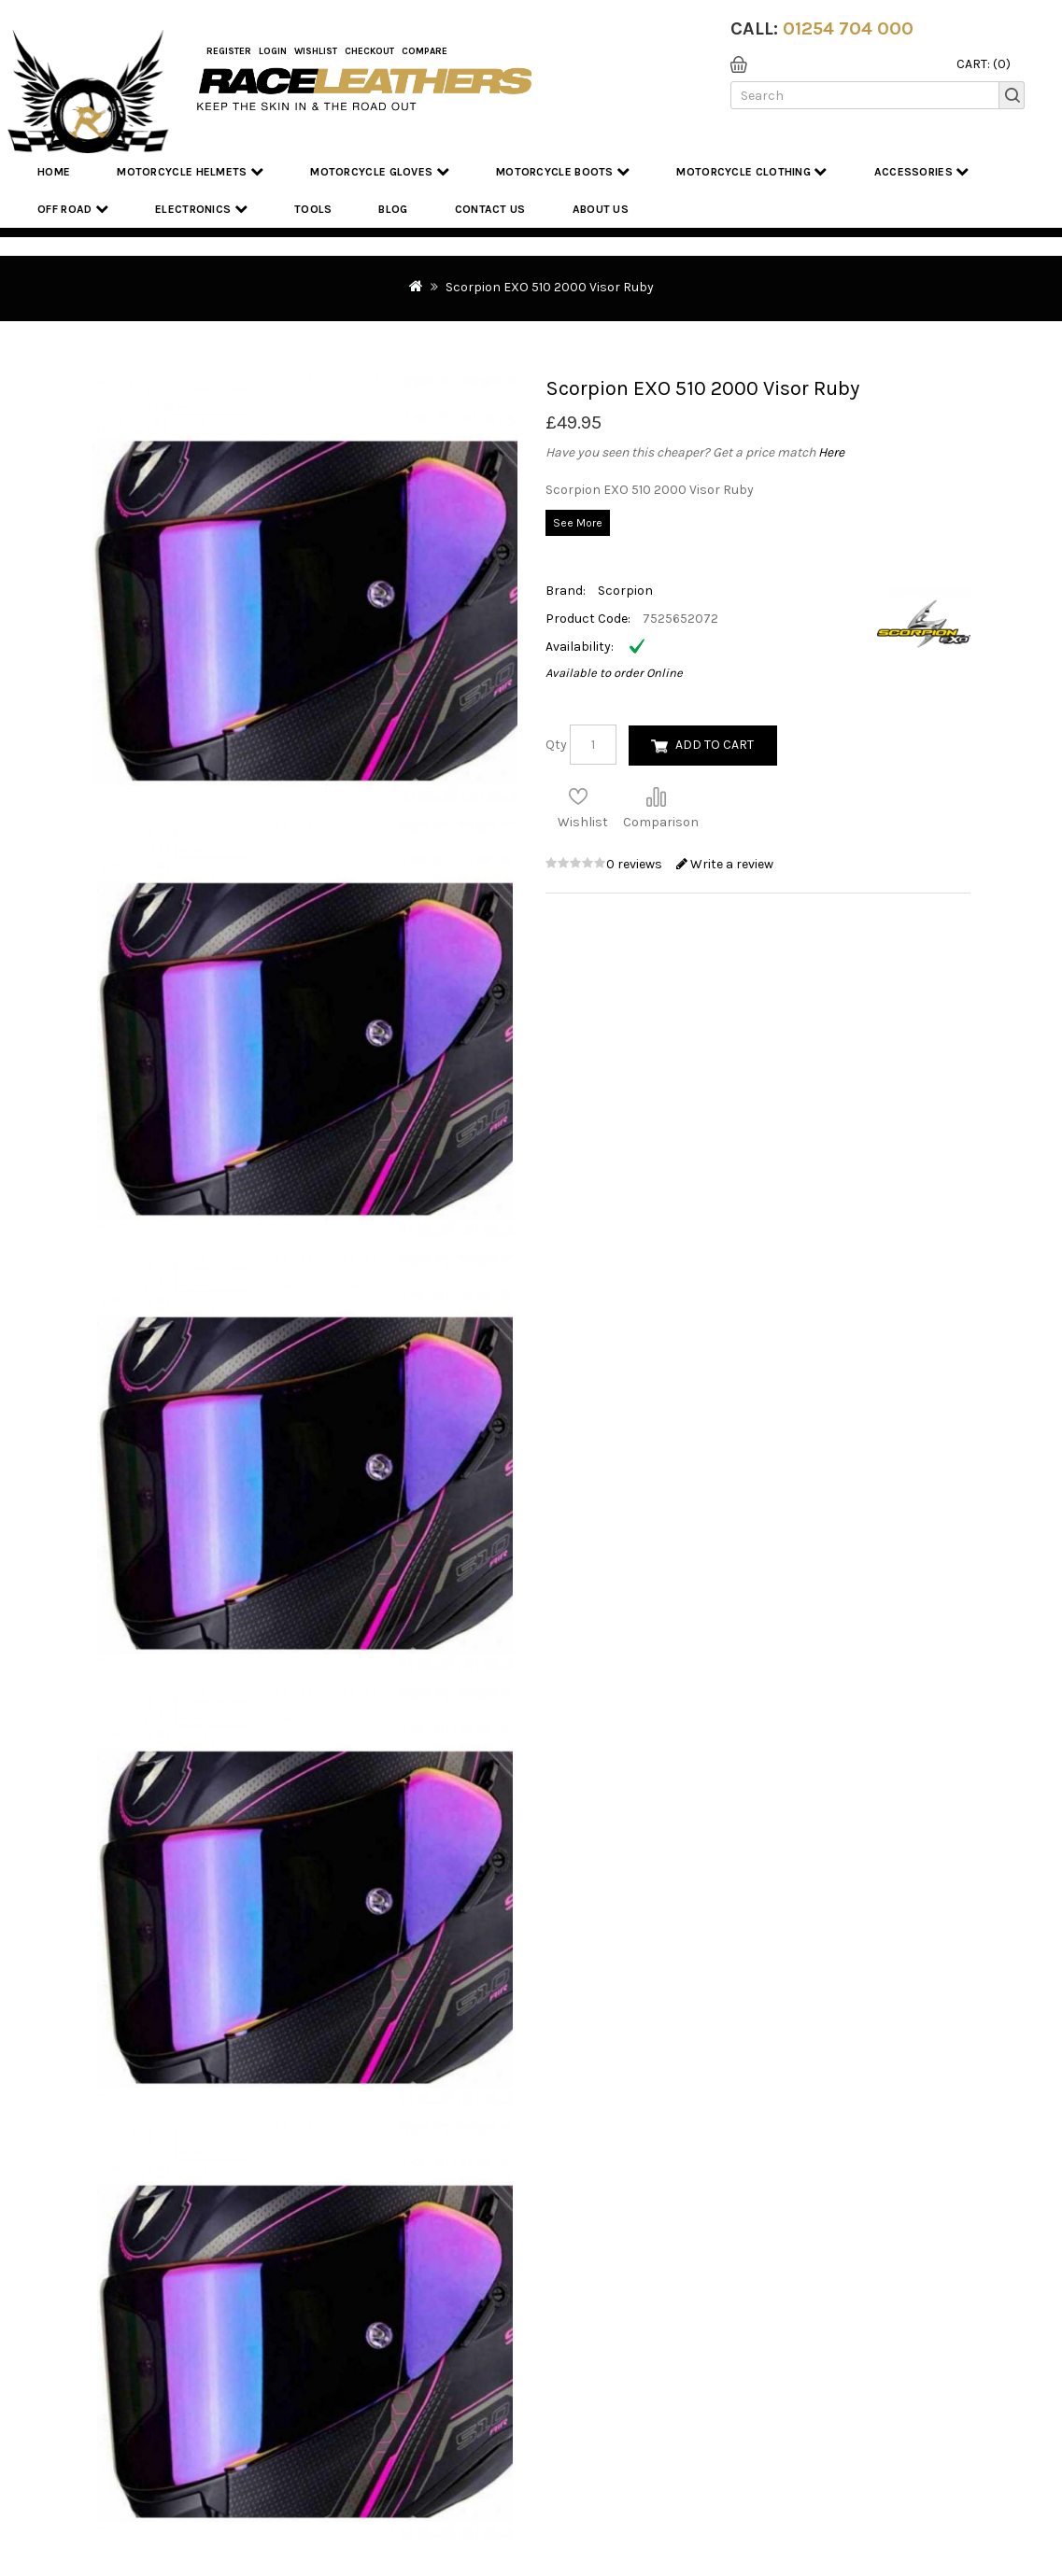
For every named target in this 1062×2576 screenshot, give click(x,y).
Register (228, 51)
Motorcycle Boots (563, 171)
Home (53, 171)
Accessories (922, 171)
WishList (315, 51)
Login (273, 51)
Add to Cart (714, 745)
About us (601, 209)
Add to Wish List (578, 796)
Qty (556, 745)
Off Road (72, 209)
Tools (313, 209)
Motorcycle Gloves (379, 171)
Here (831, 452)
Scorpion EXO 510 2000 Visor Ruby (550, 287)
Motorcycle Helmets (190, 171)
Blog (392, 209)
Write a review (724, 864)
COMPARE (424, 51)
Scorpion (625, 590)
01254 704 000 (848, 28)
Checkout (369, 51)
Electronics (201, 209)
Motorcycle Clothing (751, 171)
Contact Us (490, 209)
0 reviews (635, 864)
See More (577, 522)
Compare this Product (656, 796)
